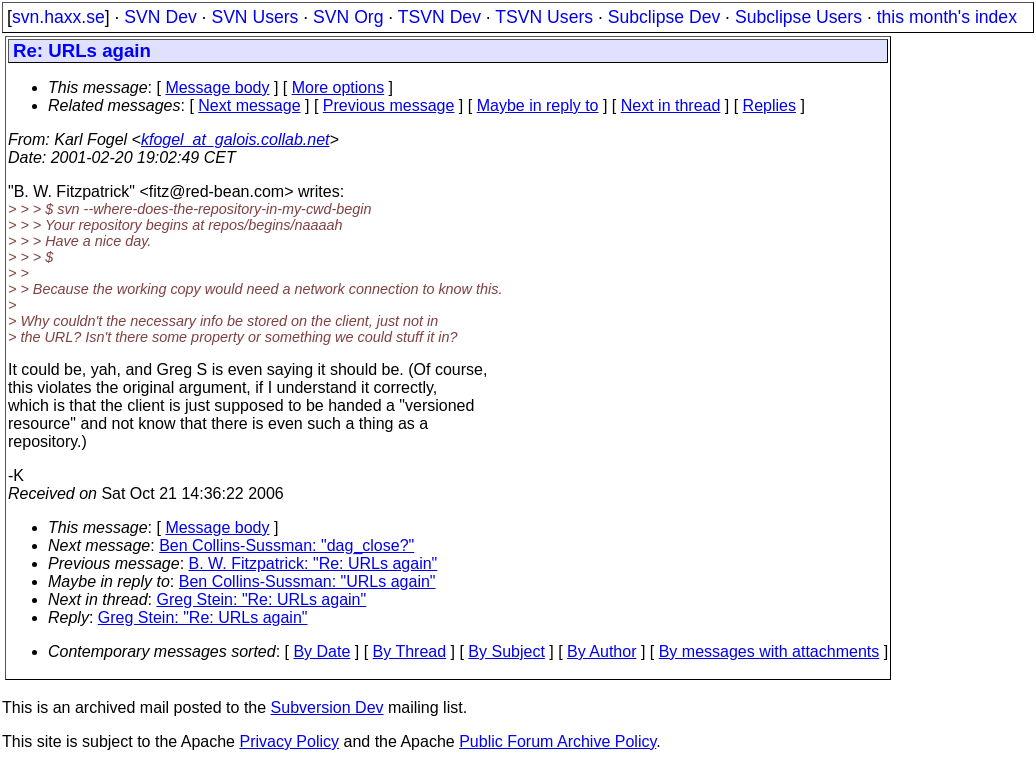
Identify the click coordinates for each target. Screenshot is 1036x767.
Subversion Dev (327, 707)
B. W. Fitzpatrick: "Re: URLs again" (313, 563)
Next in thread (671, 105)
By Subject (506, 651)
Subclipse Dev (664, 17)
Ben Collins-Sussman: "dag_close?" (286, 545)
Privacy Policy (289, 741)
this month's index (947, 17)
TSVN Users (544, 17)
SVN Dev (160, 17)
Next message (249, 105)
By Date (321, 651)
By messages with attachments (769, 651)
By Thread (410, 651)
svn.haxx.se (58, 17)
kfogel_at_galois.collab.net (235, 139)
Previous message (389, 105)
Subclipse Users (798, 17)
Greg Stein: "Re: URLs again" (262, 599)
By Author (601, 651)
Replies (769, 105)
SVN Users (254, 17)
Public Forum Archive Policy (557, 741)
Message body (217, 87)
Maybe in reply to (538, 105)
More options (338, 87)
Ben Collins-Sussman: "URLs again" (307, 581)
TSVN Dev (439, 17)
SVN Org (348, 17)
